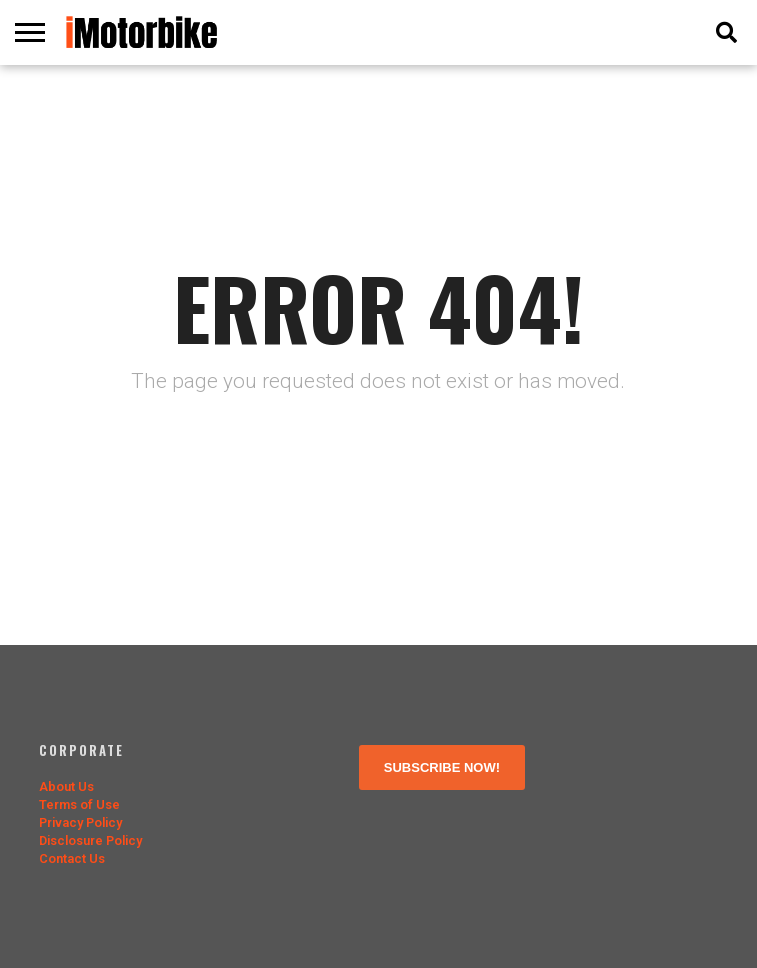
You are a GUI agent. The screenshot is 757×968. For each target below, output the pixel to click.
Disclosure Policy (90, 840)
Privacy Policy (80, 822)
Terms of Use (79, 804)
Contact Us (72, 858)
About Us (66, 786)
